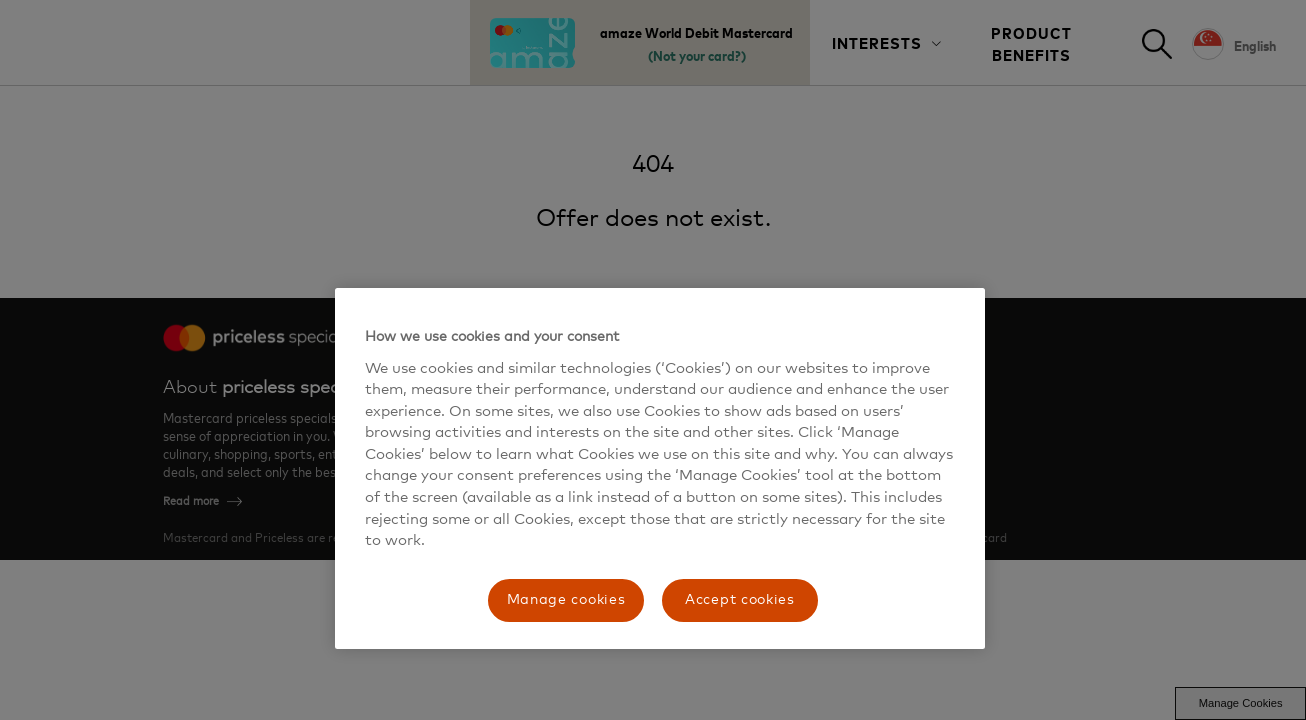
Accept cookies (740, 600)
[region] (660, 468)
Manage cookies (566, 600)
